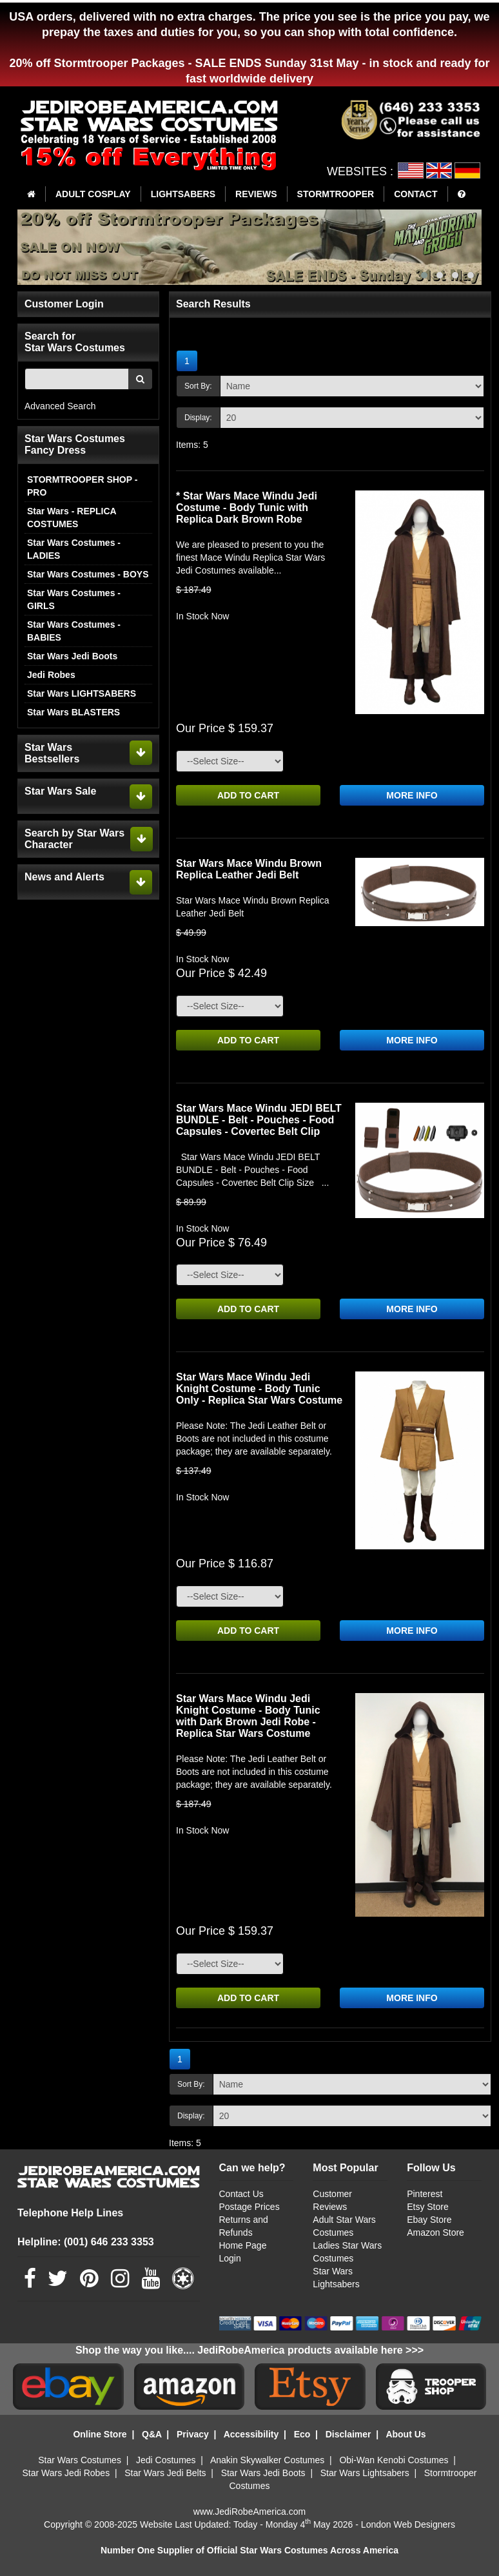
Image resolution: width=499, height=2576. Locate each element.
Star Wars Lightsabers (364, 2473)
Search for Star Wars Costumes (74, 342)
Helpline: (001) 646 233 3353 (85, 2241)
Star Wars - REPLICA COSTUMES (71, 517)
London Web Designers (408, 2524)
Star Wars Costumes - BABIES (74, 631)
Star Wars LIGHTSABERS (81, 693)
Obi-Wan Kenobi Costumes (393, 2460)
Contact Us (241, 2194)
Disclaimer (348, 2434)
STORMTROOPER (336, 194)
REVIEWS (256, 194)
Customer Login (64, 303)
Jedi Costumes (166, 2460)
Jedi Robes (51, 675)
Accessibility (251, 2434)
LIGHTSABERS (183, 194)
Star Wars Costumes (79, 2460)
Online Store (99, 2434)
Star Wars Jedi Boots (72, 656)
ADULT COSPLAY (93, 194)
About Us (406, 2434)
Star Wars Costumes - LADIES (74, 549)
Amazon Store (435, 2232)
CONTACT (415, 194)
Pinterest (424, 2194)
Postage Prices (249, 2207)
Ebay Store (429, 2219)
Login (230, 2258)
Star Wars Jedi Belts (165, 2473)
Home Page (243, 2245)
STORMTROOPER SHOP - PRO (82, 486)
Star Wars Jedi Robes (66, 2473)
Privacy (193, 2434)
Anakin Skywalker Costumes (267, 2460)
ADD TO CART (248, 795)
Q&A (152, 2434)
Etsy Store (428, 2207)
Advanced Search (60, 406)
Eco (302, 2434)
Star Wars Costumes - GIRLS (74, 599)
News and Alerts (64, 876)
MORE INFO (411, 795)
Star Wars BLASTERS (73, 712)
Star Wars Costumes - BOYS (88, 574)
